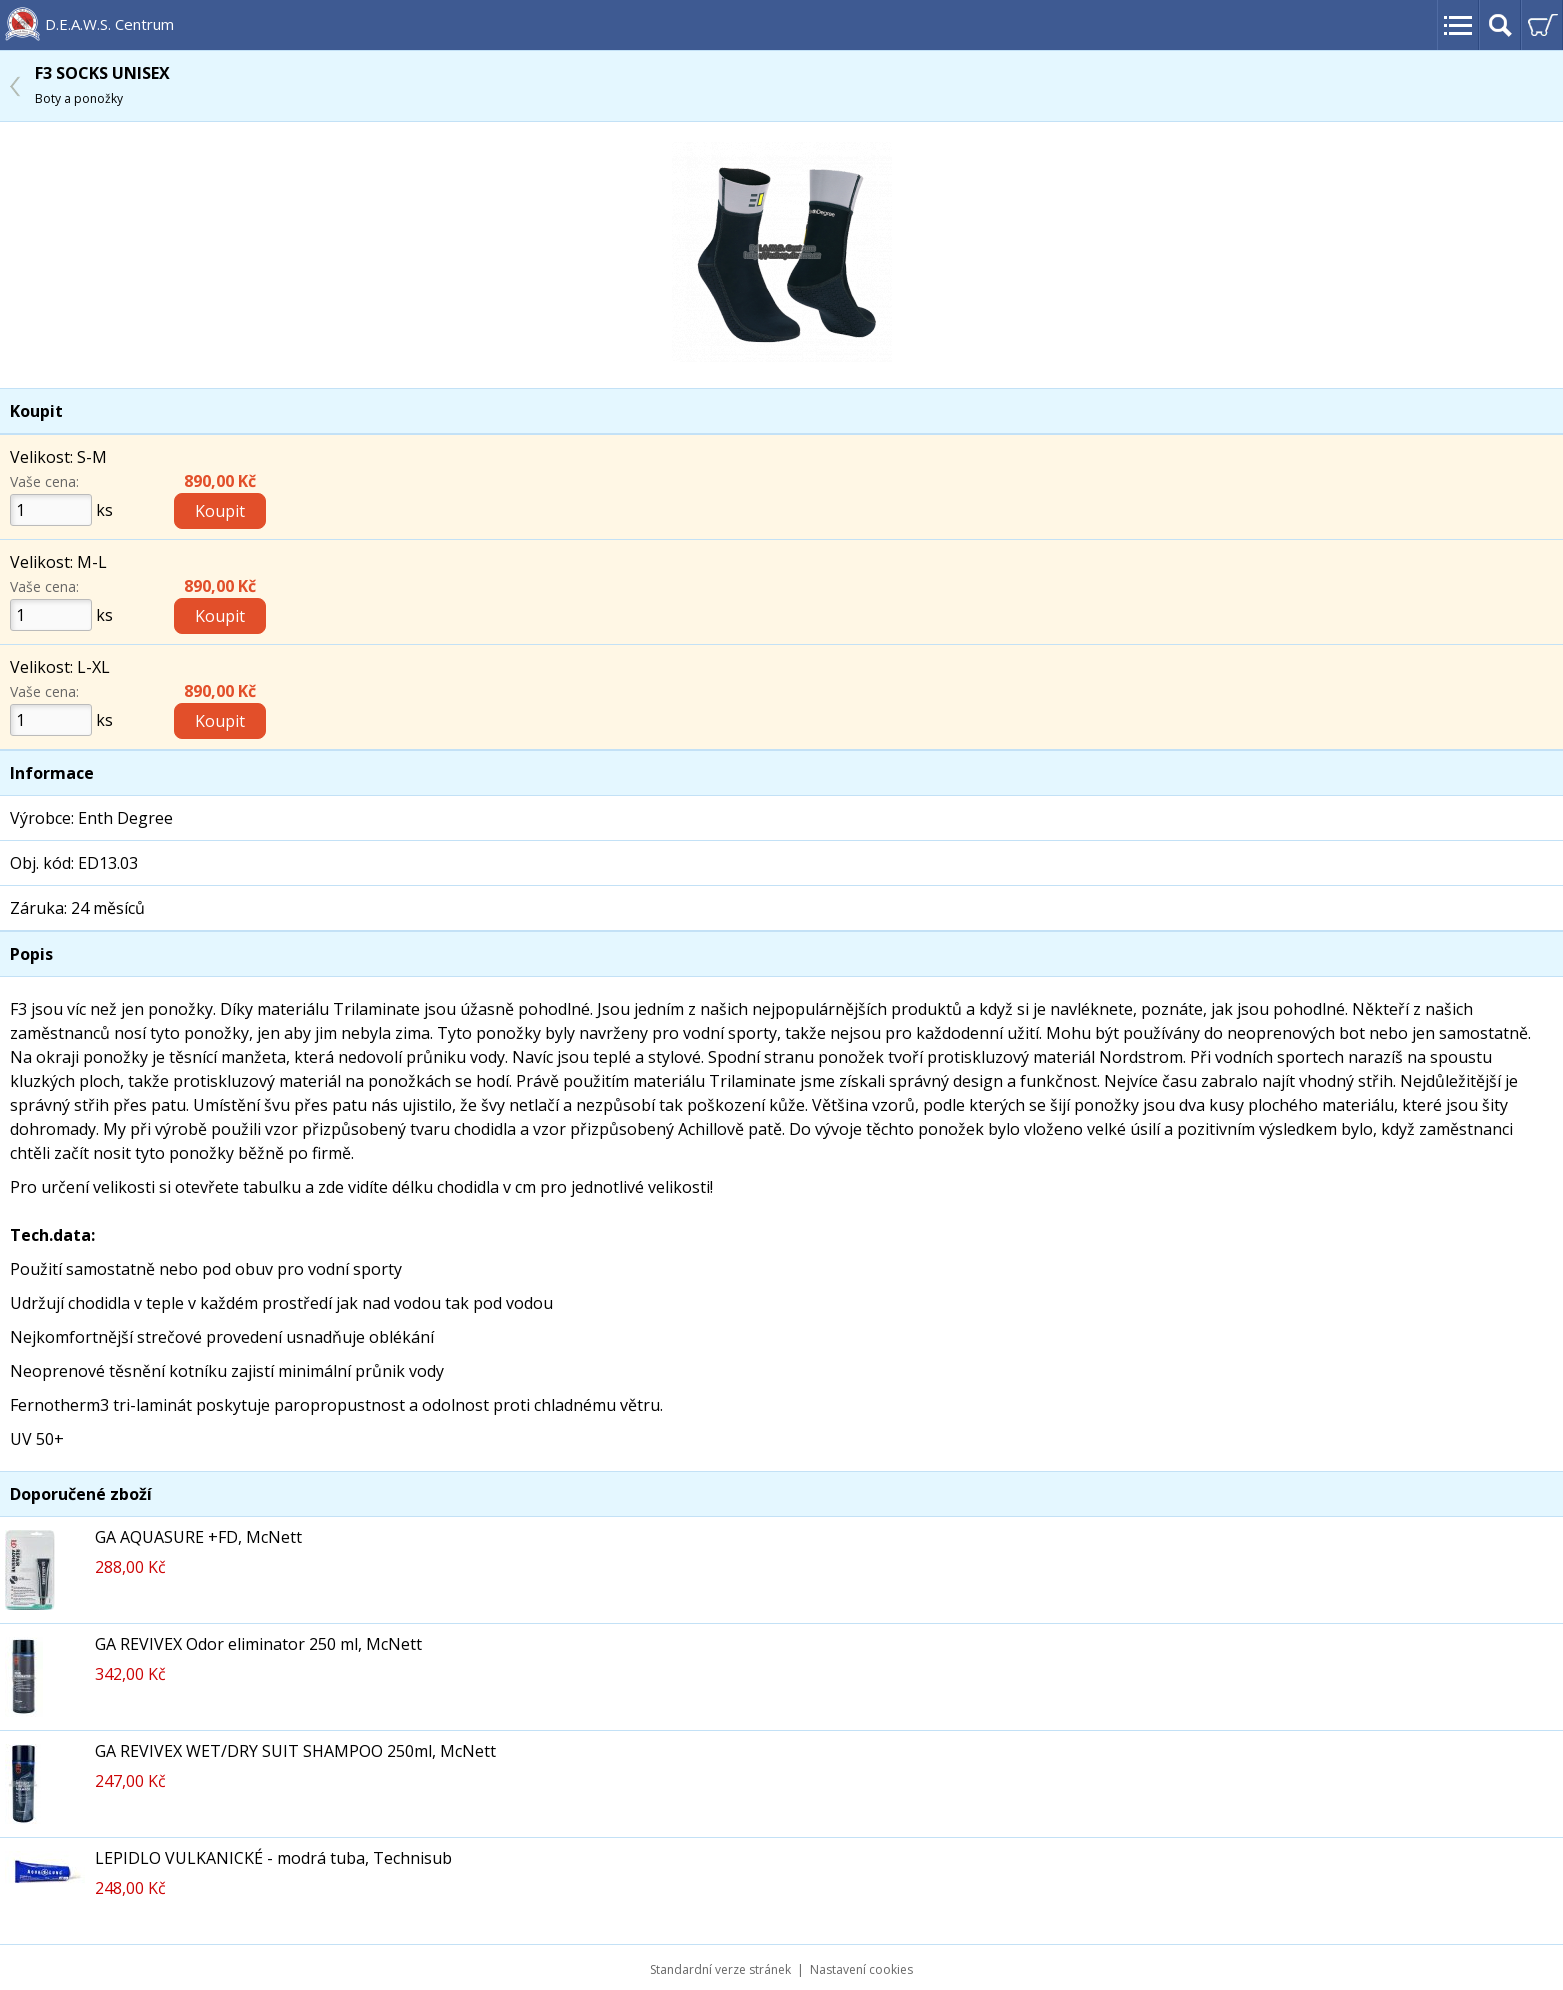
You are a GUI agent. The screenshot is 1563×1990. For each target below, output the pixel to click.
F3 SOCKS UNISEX (102, 84)
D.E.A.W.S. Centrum (109, 24)
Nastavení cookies (861, 1969)
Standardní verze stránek (720, 1969)
